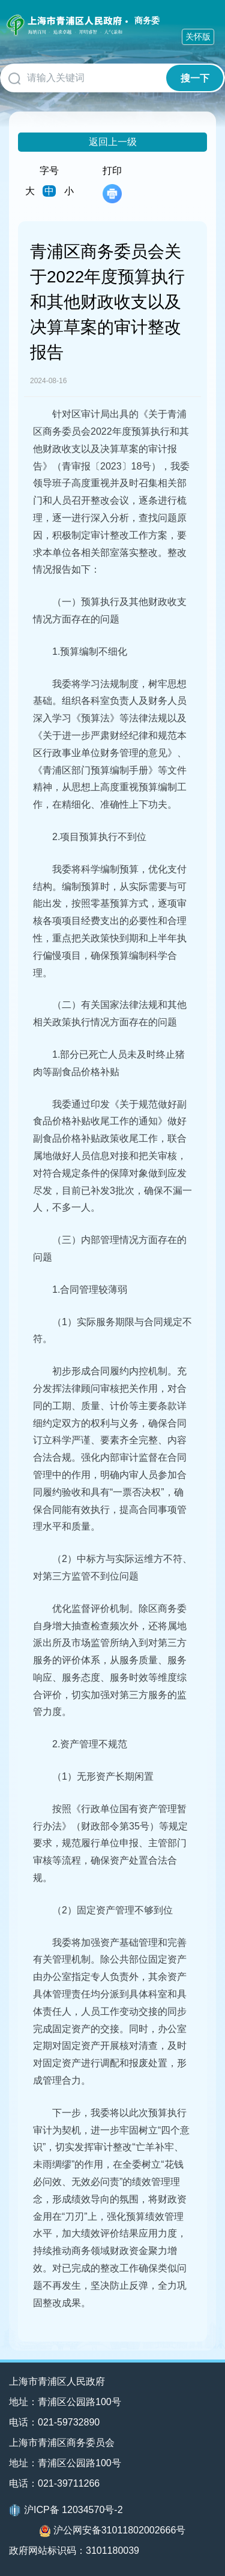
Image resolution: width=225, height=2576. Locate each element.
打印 (112, 184)
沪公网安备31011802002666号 (113, 2531)
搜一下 (195, 78)
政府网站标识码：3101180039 (74, 2550)
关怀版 (198, 36)
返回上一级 (113, 142)
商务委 (147, 20)
